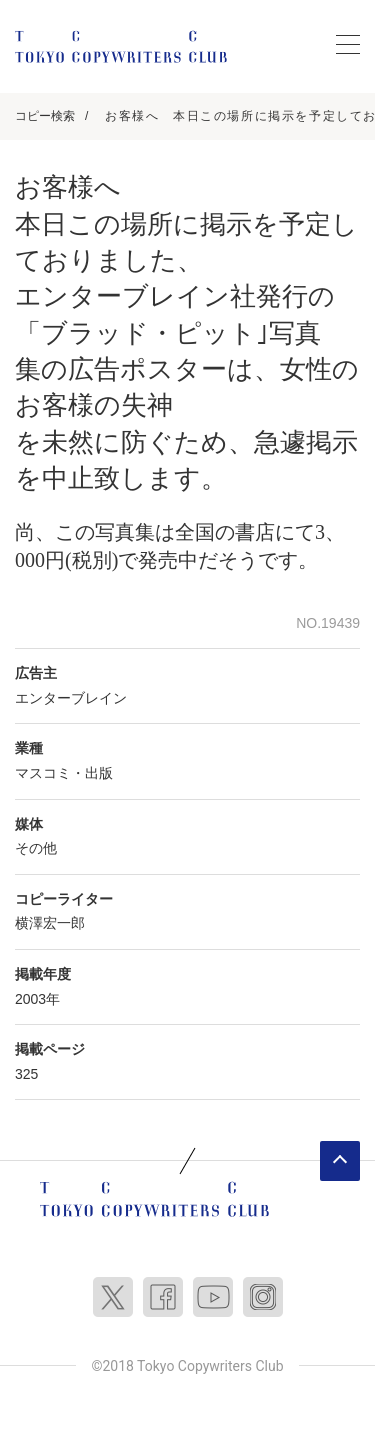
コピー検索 (45, 116)
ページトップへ (340, 1161)
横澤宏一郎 (50, 923)
